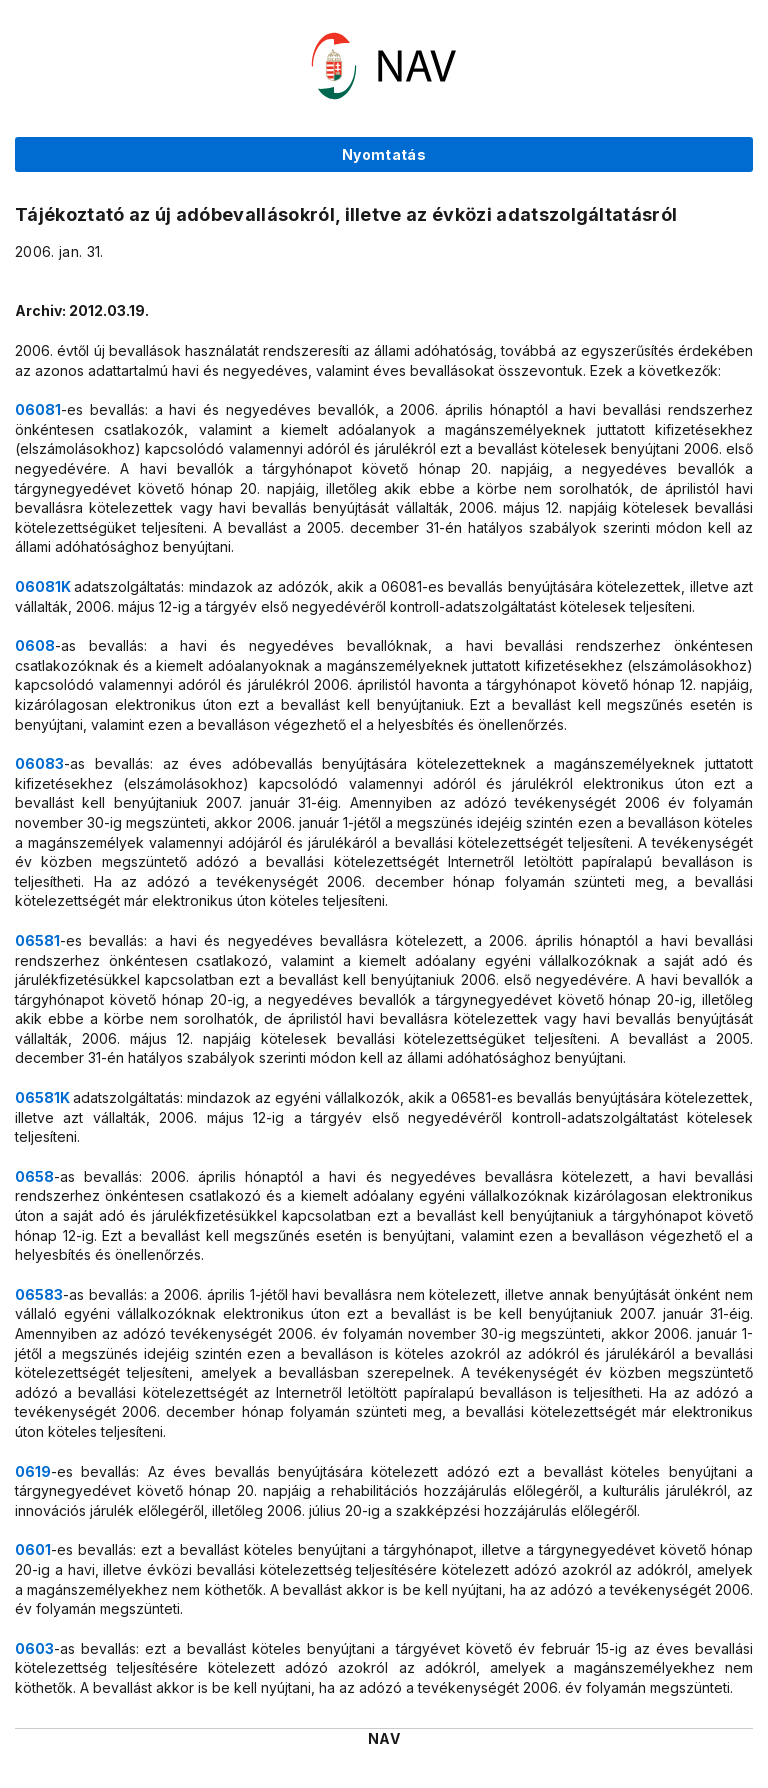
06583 (39, 1294)
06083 (39, 763)
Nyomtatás (384, 154)
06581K (44, 1097)
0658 (34, 1176)
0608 (35, 645)
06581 (37, 940)
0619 (33, 1471)
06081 (38, 409)
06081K (44, 586)
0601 (33, 1549)
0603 (34, 1648)
